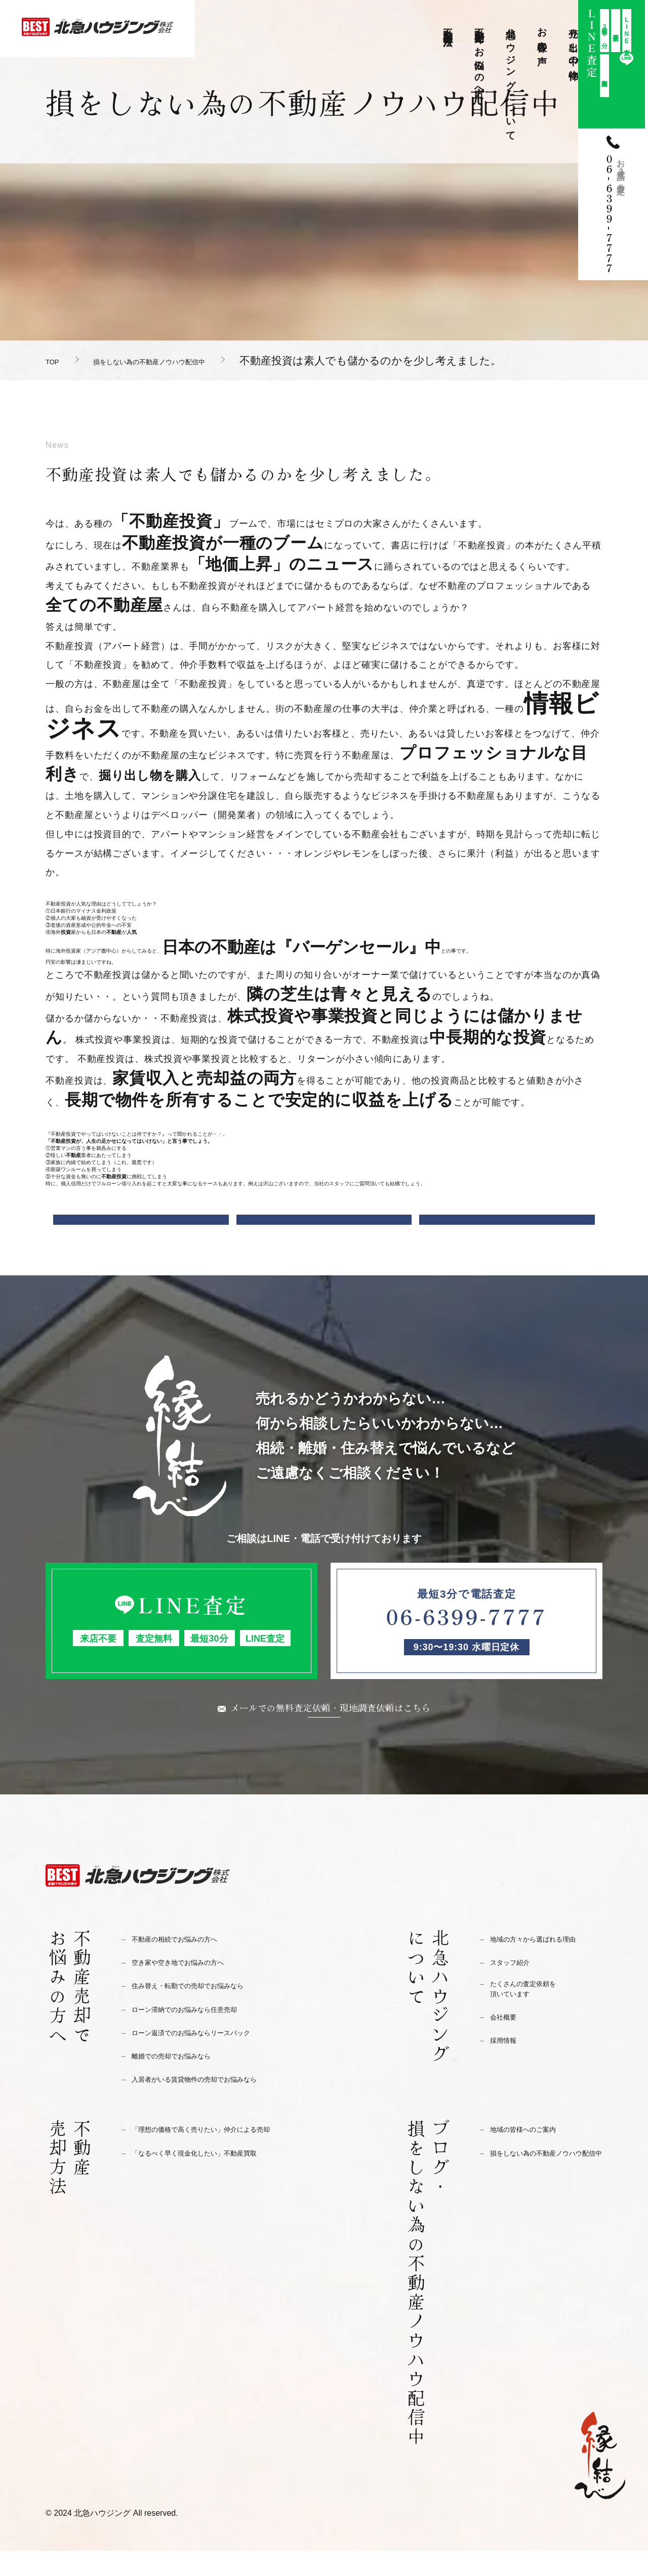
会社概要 (507, 2047)
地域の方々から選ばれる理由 (546, 1964)
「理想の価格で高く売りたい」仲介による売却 (222, 2154)
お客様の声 (542, 35)
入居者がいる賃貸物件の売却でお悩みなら (213, 2104)
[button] (324, 904)
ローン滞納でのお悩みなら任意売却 (200, 2034)
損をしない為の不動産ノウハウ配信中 (194, 360)
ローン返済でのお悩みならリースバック (209, 2058)
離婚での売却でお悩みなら (183, 2081)
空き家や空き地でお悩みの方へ (192, 1987)
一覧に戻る (324, 1231)
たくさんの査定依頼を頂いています (533, 2017)
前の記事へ (141, 1231)
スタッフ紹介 (516, 1987)
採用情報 (507, 2070)
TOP (56, 360)
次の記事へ (507, 1231)
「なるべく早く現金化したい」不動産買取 (213, 2178)
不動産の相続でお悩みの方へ (188, 1964)
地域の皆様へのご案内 (533, 2154)
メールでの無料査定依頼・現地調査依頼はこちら (330, 1731)
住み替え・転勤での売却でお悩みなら (205, 2010)
